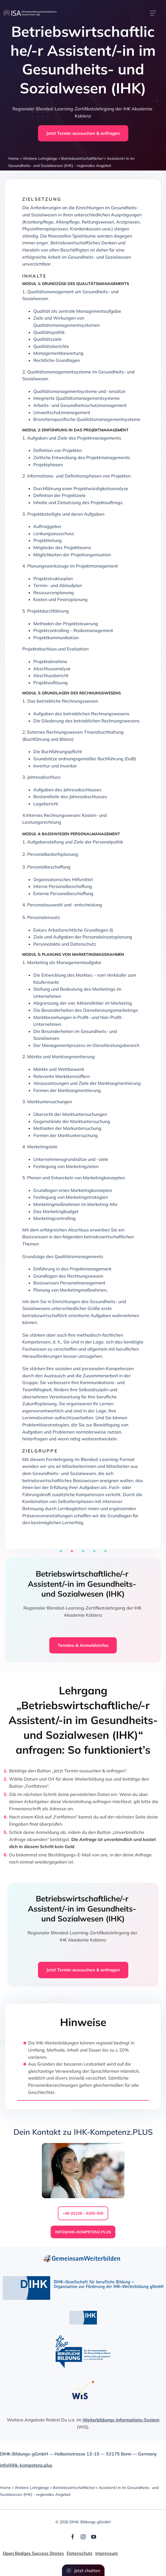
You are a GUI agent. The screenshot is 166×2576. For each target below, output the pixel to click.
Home (13, 158)
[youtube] (93, 2536)
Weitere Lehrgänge (40, 158)
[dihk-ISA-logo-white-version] (30, 11)
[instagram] (83, 2536)
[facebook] (72, 2536)
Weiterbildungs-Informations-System (121, 2420)
